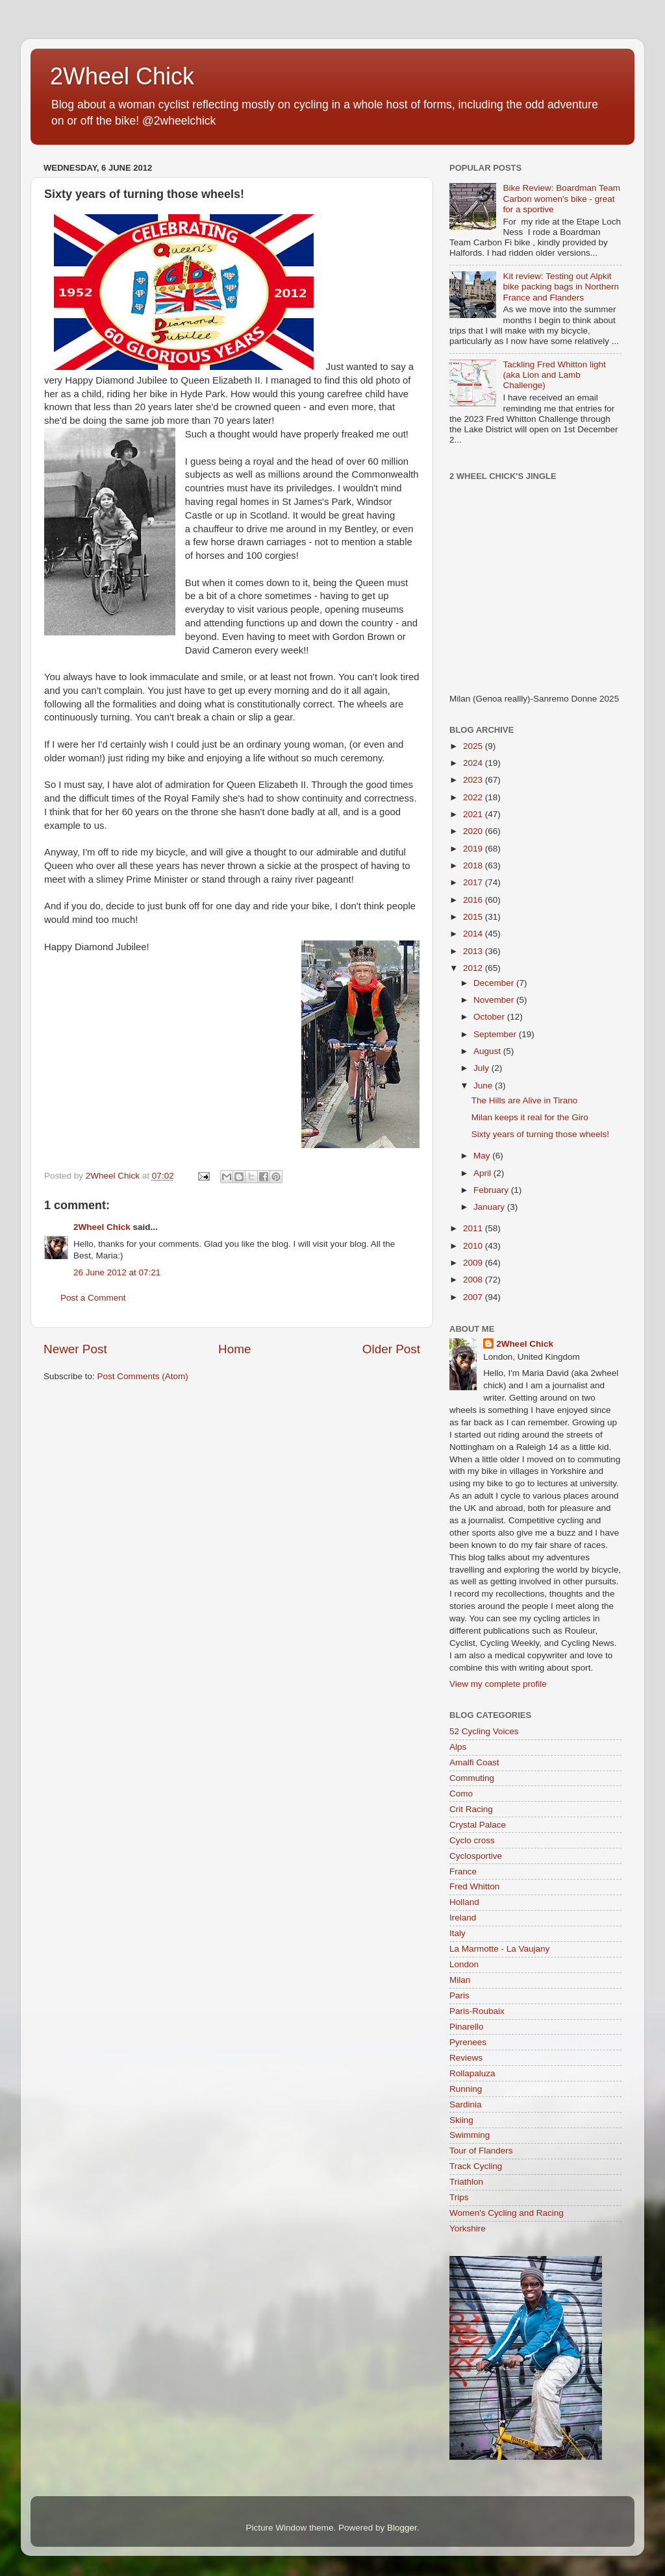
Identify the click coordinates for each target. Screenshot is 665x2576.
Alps (457, 1747)
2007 (474, 1297)
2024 (474, 763)
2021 (474, 814)
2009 (474, 1263)
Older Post (391, 1349)
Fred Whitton (474, 1886)
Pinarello (466, 2026)
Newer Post (75, 1349)
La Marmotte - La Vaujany (499, 1949)
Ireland (462, 1917)
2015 (474, 917)
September (496, 1034)
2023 (474, 780)
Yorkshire (467, 2228)
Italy (457, 1933)
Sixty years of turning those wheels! (540, 1134)
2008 (474, 1279)
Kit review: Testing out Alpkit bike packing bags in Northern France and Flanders (561, 286)
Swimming (469, 2135)
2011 (474, 1228)
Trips (459, 2197)
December (494, 983)
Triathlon (466, 2182)
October (490, 1017)
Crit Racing (471, 1809)
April (483, 1173)
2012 (474, 968)
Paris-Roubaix (477, 2011)
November (494, 1000)
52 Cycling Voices (484, 1731)
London (464, 1964)
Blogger (402, 2528)
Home (234, 1349)
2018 (474, 865)
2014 (474, 933)
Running (465, 2089)
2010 (474, 1246)
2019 (474, 848)
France (463, 1871)
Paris (459, 1995)
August (488, 1051)
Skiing (461, 2120)
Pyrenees (467, 2042)
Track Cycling (475, 2166)
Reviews (466, 2058)
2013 (474, 951)
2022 (474, 797)
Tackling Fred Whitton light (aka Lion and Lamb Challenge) (554, 375)
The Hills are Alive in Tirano (524, 1100)
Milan (459, 1980)
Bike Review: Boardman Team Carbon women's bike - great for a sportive (561, 198)
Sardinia (465, 2104)
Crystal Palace (477, 1825)
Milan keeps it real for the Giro (529, 1117)
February (492, 1190)
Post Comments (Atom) (142, 1376)
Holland (464, 1902)
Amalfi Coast (474, 1762)
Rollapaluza (472, 2073)
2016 (474, 900)
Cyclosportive (475, 1856)
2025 (474, 746)
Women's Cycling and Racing (506, 2213)
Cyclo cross (472, 1840)
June (484, 1085)
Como (461, 1793)
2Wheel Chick (122, 76)
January (490, 1207)
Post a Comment (93, 1298)
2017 (474, 882)
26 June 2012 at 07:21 (116, 1272)
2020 (474, 831)
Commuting (471, 1778)
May (482, 1155)
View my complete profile (498, 1684)
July (482, 1068)
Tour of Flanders (481, 2150)
